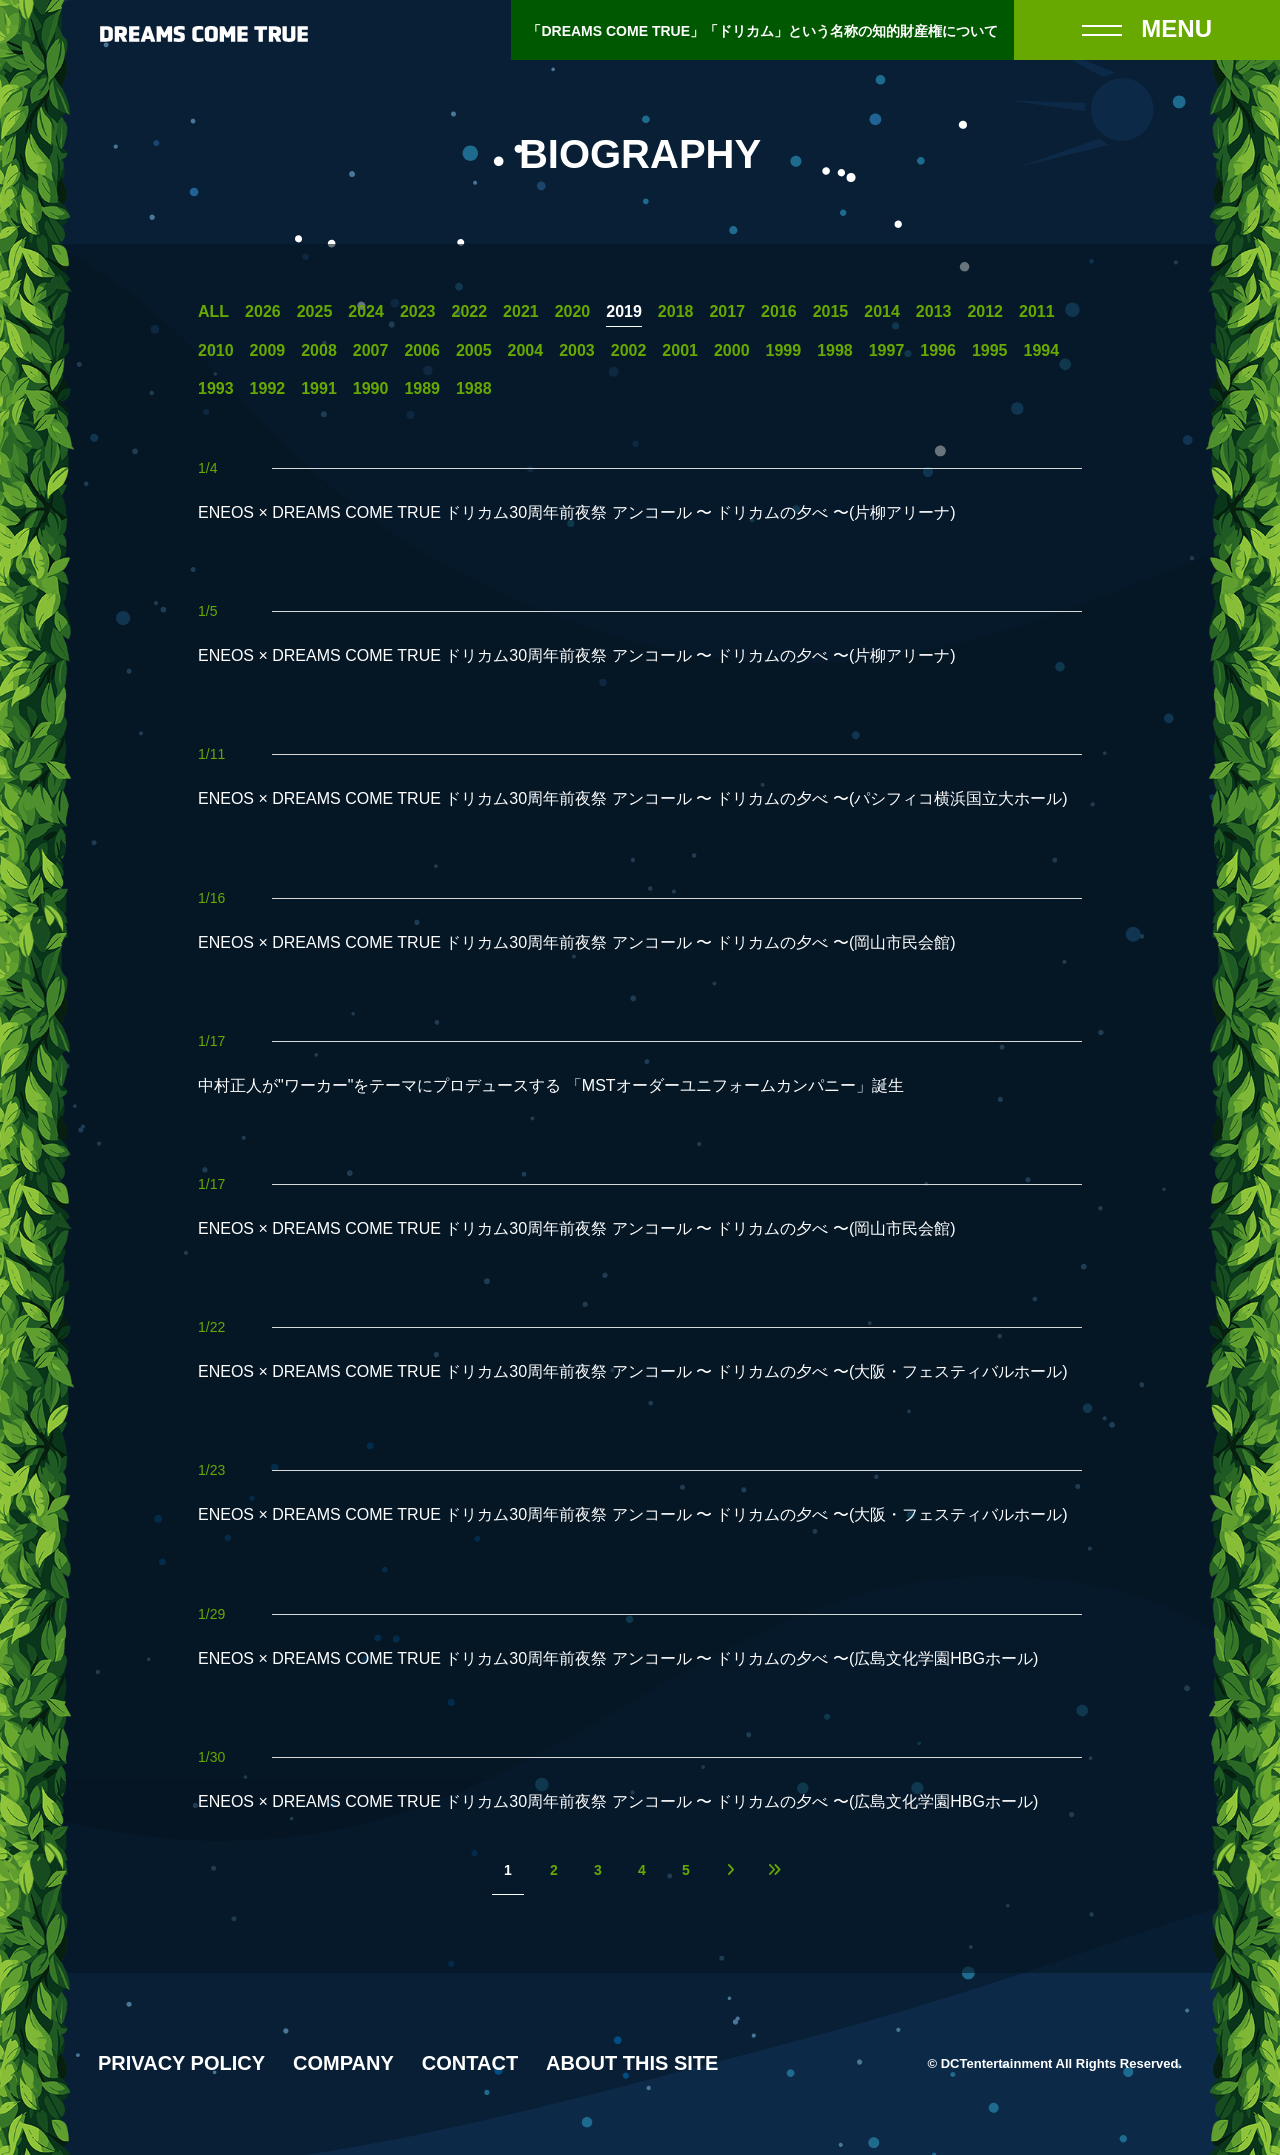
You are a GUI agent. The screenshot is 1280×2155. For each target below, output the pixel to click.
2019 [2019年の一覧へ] (624, 312)
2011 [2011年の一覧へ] (1037, 312)
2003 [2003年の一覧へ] (577, 351)
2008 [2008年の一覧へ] (319, 351)
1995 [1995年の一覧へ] (990, 351)
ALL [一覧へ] (213, 312)
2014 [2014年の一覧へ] (882, 312)
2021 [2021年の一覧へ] (521, 312)
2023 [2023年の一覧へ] (418, 312)
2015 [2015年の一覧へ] (831, 312)
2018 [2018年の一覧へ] (676, 312)
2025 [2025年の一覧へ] (315, 312)
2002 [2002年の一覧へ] (629, 351)
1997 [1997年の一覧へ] (887, 351)
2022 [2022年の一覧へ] (469, 312)
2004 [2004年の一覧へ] (526, 351)
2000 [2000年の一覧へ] (732, 351)
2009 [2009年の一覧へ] (268, 351)
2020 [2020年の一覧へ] (573, 312)
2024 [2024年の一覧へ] (366, 312)
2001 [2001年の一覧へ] (680, 351)
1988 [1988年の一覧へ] (474, 389)
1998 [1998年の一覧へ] (835, 351)
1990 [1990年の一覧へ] (371, 389)
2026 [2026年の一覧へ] (263, 312)
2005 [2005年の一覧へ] (474, 351)
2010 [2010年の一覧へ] (216, 351)
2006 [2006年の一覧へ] (422, 351)
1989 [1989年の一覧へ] (422, 389)
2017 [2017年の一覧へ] (727, 312)
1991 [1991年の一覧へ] (319, 389)
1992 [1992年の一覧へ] (268, 389)
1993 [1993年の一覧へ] (216, 389)
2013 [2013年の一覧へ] (934, 312)
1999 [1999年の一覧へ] (784, 351)
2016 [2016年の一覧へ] (779, 312)
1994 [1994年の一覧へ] (1042, 351)
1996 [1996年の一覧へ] (938, 351)
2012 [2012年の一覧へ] (985, 312)
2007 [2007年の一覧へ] (371, 351)
